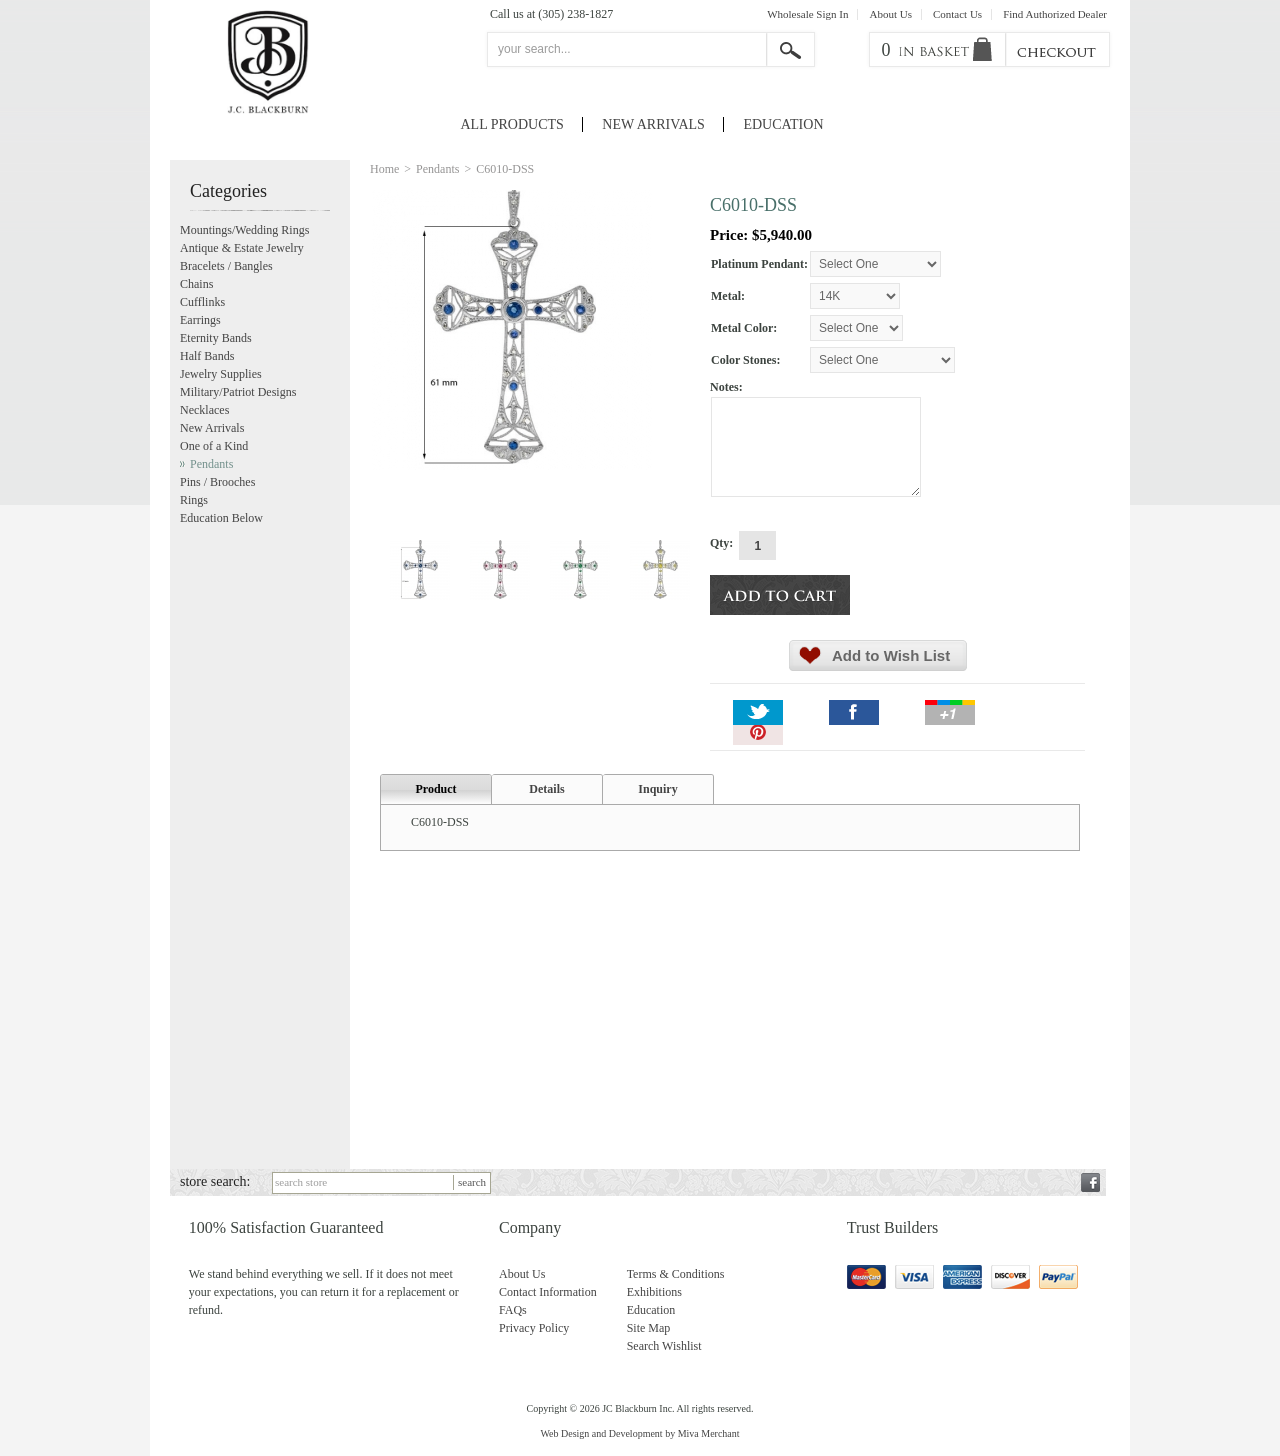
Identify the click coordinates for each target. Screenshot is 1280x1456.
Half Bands (207, 356)
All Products (512, 124)
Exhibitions (654, 1292)
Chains (196, 284)
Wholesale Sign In (807, 14)
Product (435, 789)
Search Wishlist (664, 1346)
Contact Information (548, 1292)
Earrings (200, 320)
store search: (215, 1181)
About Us (890, 14)
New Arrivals (653, 124)
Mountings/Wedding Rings (244, 230)
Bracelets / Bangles (226, 266)
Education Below (221, 518)
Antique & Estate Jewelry (242, 248)
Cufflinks (202, 302)
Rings (194, 500)
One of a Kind (214, 446)
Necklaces (204, 410)
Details (546, 789)
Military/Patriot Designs (238, 392)
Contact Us (957, 14)
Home (384, 169)
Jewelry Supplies (221, 374)
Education (783, 124)
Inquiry (657, 789)
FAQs (513, 1310)
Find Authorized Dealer (1055, 14)
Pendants (437, 169)
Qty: (721, 543)
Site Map (649, 1328)
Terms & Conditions (676, 1274)
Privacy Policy (534, 1328)
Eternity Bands (216, 338)
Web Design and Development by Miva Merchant (639, 1433)
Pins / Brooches (217, 482)
